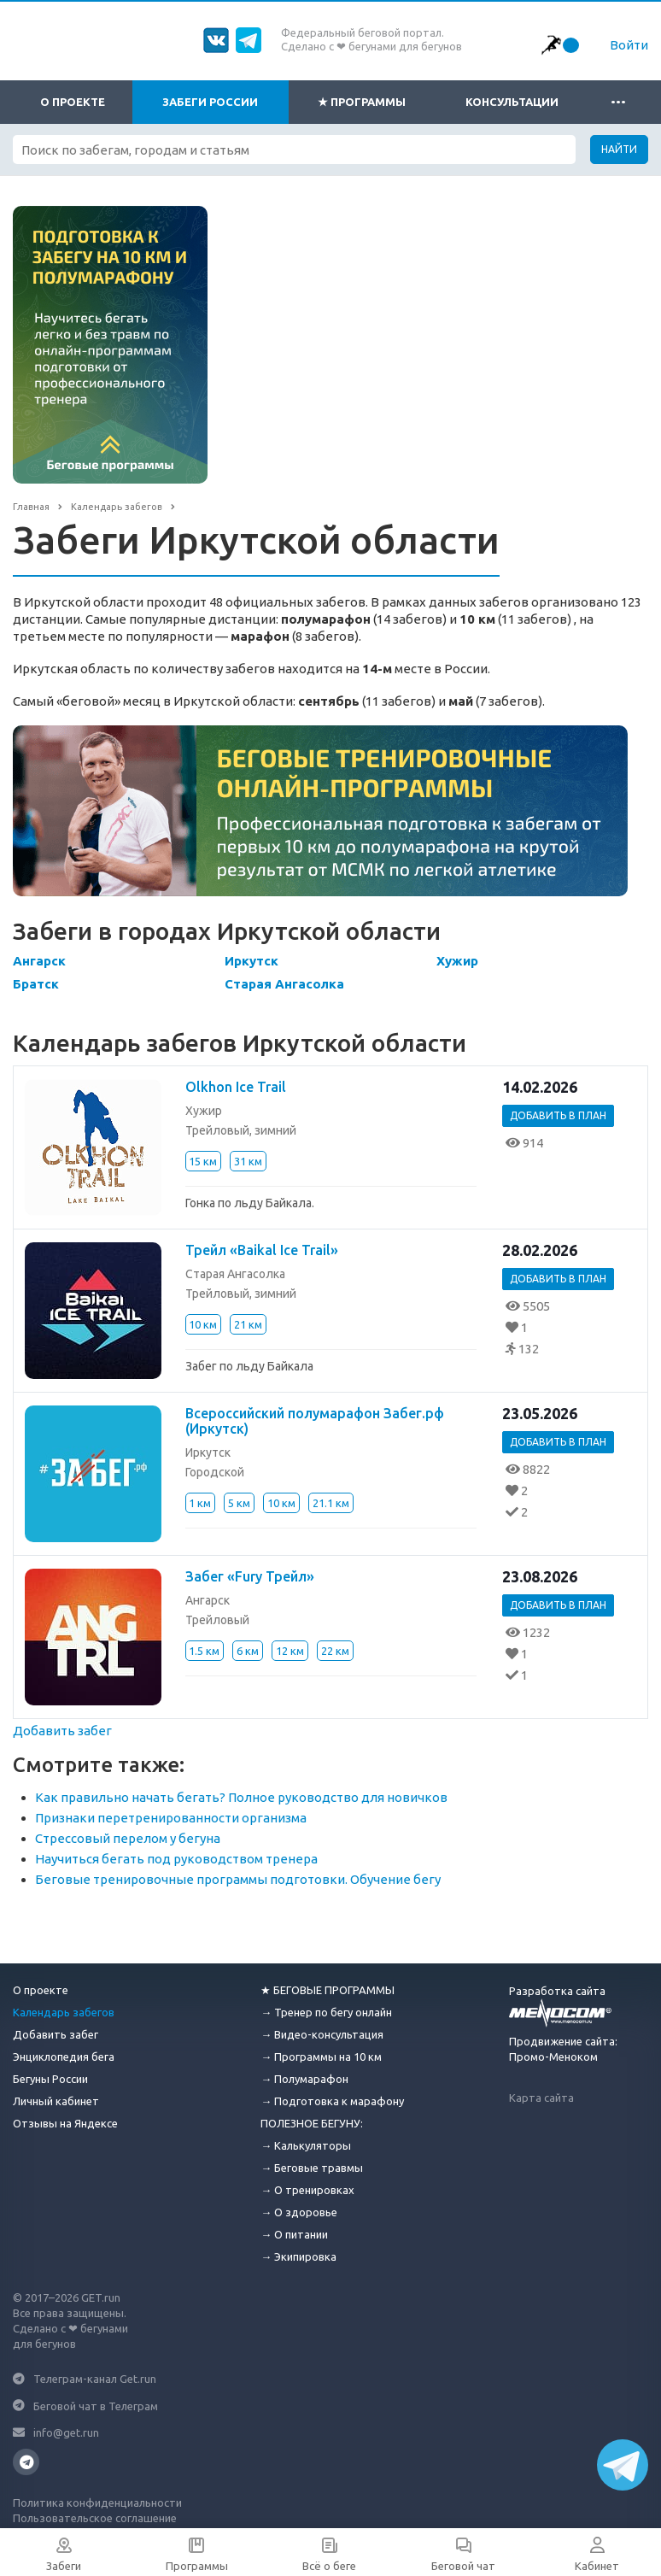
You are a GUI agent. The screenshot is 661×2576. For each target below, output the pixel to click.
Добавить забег (62, 1730)
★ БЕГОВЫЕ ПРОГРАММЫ (327, 1990)
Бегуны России (50, 2079)
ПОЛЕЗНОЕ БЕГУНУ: (311, 2123)
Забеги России (210, 102)
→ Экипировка (298, 2256)
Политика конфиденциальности (97, 2503)
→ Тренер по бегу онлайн (326, 2012)
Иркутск (251, 961)
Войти (629, 45)
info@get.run (66, 2432)
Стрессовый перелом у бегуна (127, 1838)
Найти (619, 149)
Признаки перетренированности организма (171, 1817)
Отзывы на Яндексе (65, 2123)
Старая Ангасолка (284, 984)
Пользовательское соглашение (95, 2518)
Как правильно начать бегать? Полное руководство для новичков (241, 1797)
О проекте (72, 102)
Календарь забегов (63, 2012)
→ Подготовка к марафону (332, 2101)
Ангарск (39, 961)
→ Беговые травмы (311, 2168)
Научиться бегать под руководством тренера (176, 1858)
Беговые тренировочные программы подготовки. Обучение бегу (238, 1879)
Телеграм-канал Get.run (94, 2379)
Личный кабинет (56, 2101)
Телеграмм (26, 2462)
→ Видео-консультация (321, 2034)
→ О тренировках (307, 2190)
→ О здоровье (298, 2212)
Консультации (512, 102)
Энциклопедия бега (63, 2057)
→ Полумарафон (304, 2079)
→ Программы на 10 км (321, 2057)
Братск (36, 984)
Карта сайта (541, 2098)
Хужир (457, 961)
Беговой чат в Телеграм (95, 2405)
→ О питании (294, 2234)
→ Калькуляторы (305, 2145)
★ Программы (362, 102)
